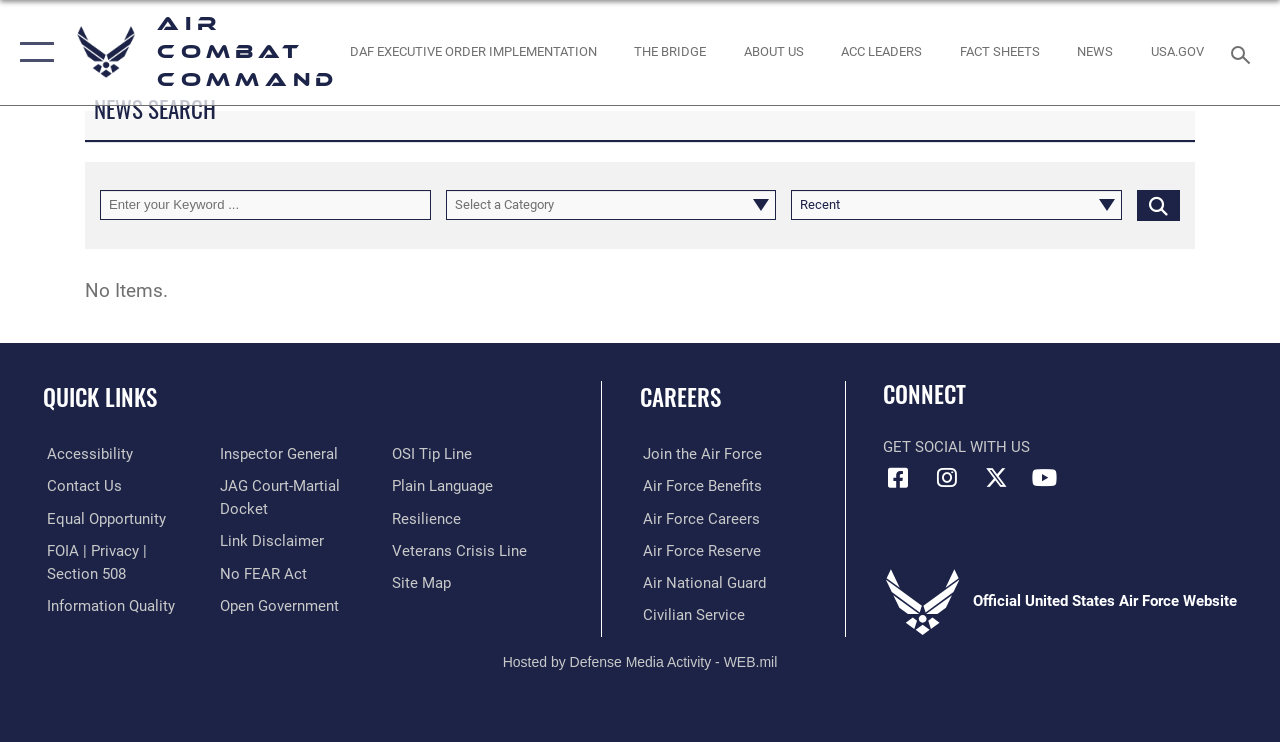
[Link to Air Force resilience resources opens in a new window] (427, 518)
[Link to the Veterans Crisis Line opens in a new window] (460, 550)
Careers (680, 397)
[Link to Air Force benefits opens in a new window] (699, 486)
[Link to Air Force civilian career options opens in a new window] (691, 614)
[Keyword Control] (265, 205)
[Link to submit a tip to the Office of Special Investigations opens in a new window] (433, 454)
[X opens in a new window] (996, 478)
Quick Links (100, 397)
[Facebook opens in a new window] (898, 478)
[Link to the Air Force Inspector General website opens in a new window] (277, 454)
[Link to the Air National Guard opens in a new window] (701, 582)
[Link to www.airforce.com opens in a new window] (699, 454)
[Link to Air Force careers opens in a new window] (698, 518)
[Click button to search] (1158, 205)
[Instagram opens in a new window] (947, 478)
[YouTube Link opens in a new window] (1045, 478)
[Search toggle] (1244, 52)
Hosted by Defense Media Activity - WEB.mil (640, 660)
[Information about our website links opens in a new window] (270, 540)
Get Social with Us (956, 447)
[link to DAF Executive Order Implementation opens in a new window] (472, 52)
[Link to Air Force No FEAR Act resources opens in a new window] (261, 572)
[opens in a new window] (1177, 52)
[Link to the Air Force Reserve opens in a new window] (699, 550)
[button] (32, 52)
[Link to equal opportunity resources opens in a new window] (102, 518)
